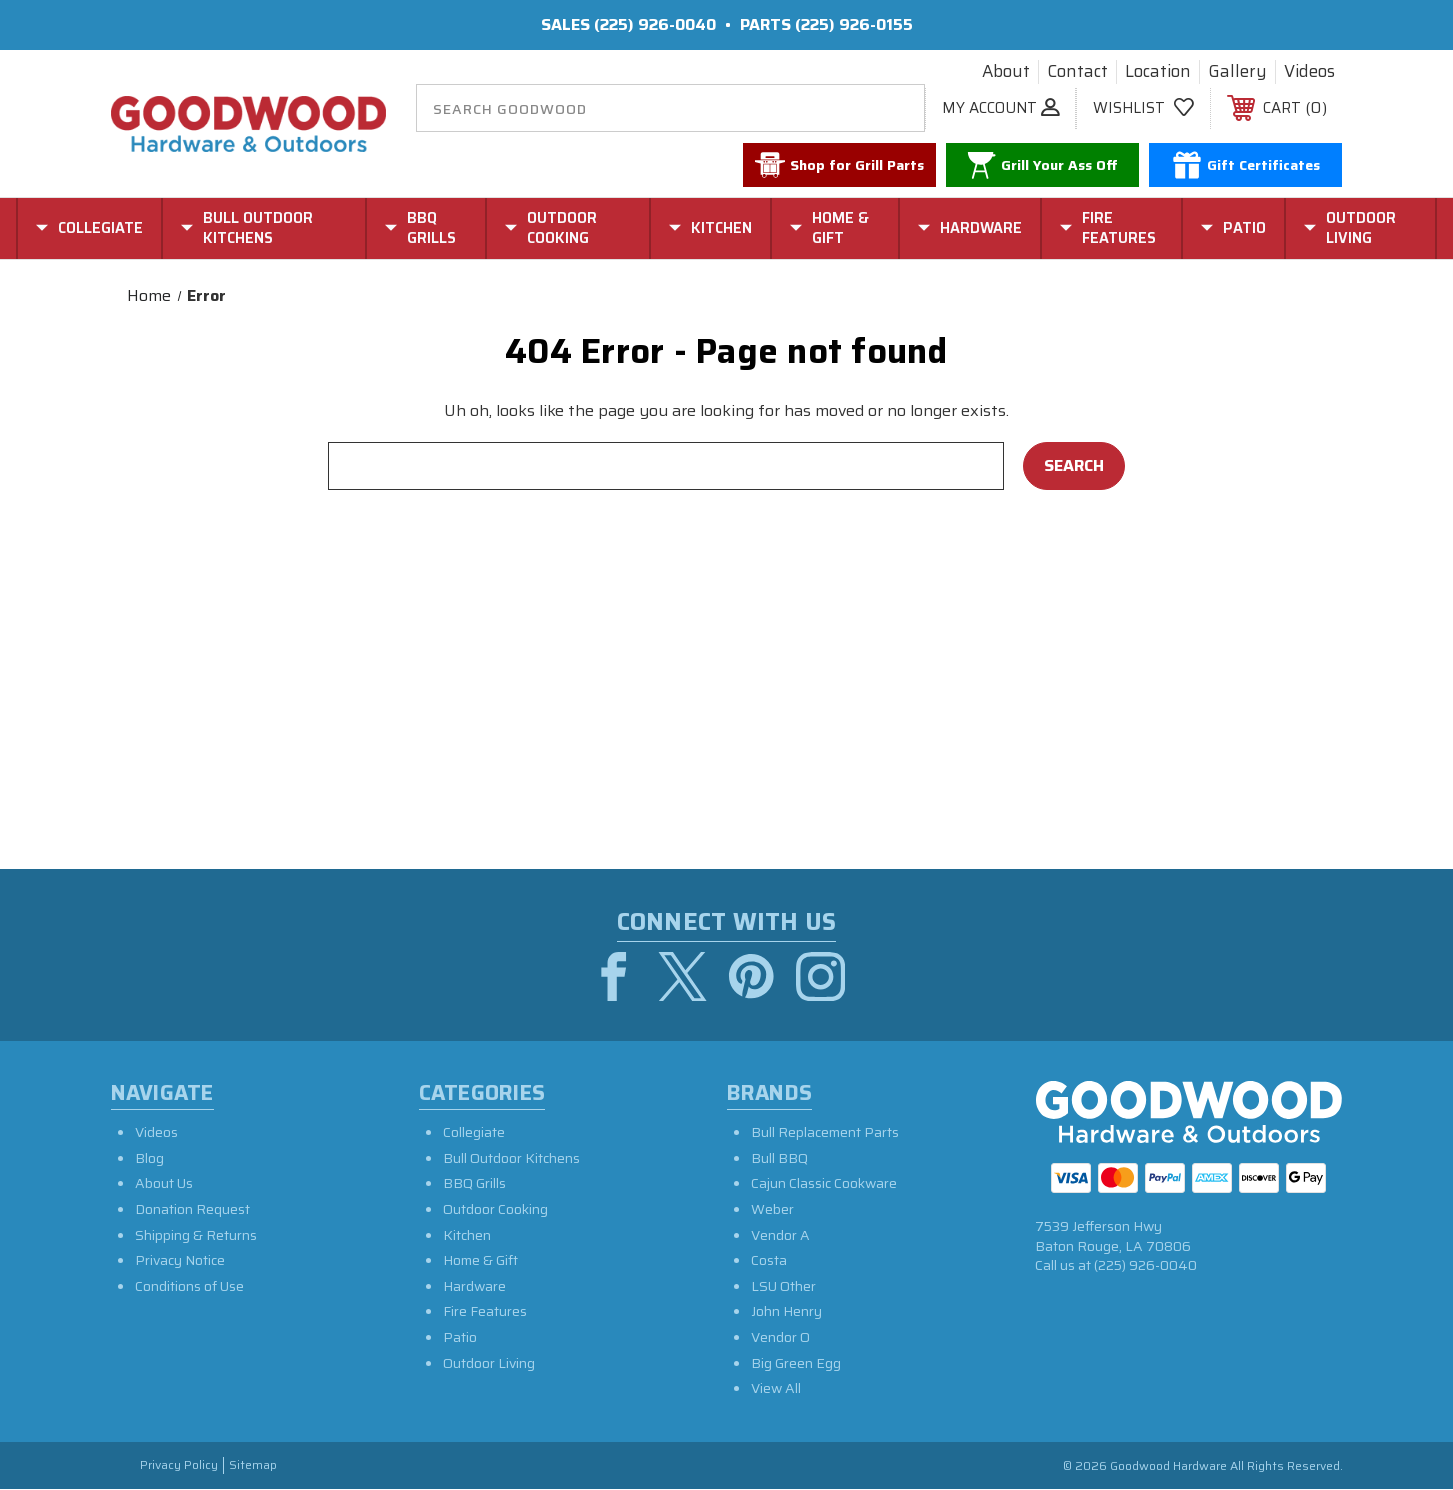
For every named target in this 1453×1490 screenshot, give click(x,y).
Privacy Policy (179, 1466)
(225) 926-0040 (655, 24)
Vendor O (780, 1338)
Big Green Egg (796, 1364)
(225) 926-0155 (854, 24)
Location (1158, 72)
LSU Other (783, 1287)
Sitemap (253, 1466)
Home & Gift (480, 1261)
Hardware (474, 1287)
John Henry (786, 1312)
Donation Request (192, 1210)
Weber (772, 1210)
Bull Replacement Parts (825, 1133)
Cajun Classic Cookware (824, 1184)
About (1006, 72)
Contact (1077, 72)
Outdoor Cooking (495, 1210)
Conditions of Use (189, 1287)
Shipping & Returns (196, 1236)
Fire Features (485, 1312)
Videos (1309, 72)
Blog (149, 1159)
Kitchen (467, 1236)
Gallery (1237, 72)
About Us (164, 1184)
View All (776, 1389)
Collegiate (474, 1133)
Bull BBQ (779, 1159)
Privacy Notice (180, 1261)
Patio (460, 1338)
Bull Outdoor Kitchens (511, 1159)
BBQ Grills (474, 1184)
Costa (769, 1261)
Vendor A (780, 1236)
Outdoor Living (489, 1364)
